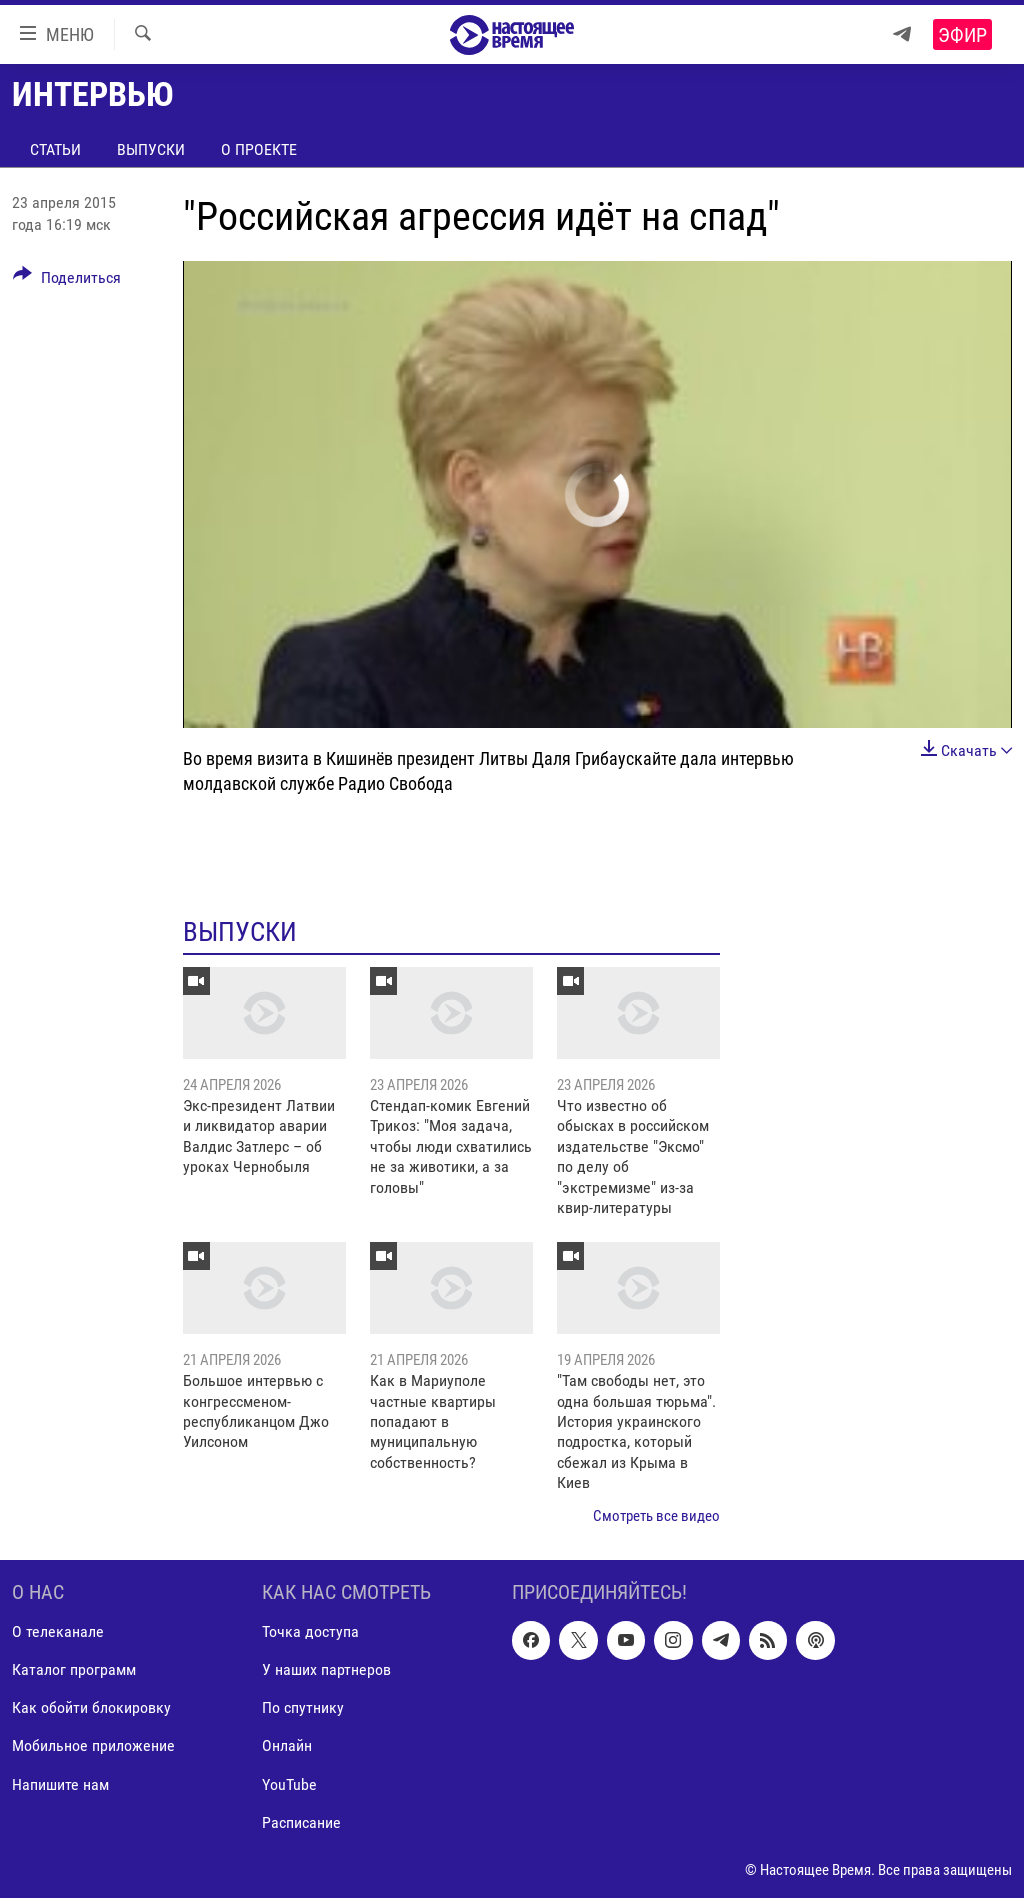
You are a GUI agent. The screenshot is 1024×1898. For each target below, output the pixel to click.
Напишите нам (60, 1784)
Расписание (301, 1822)
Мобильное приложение (93, 1746)
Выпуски (151, 149)
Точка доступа (310, 1631)
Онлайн (287, 1746)
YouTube (289, 1784)
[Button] (67, 281)
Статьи (55, 149)
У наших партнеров (326, 1670)
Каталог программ (74, 1670)
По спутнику (303, 1708)
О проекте (259, 149)
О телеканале (58, 1631)
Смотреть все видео (656, 1516)
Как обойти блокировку (91, 1708)
